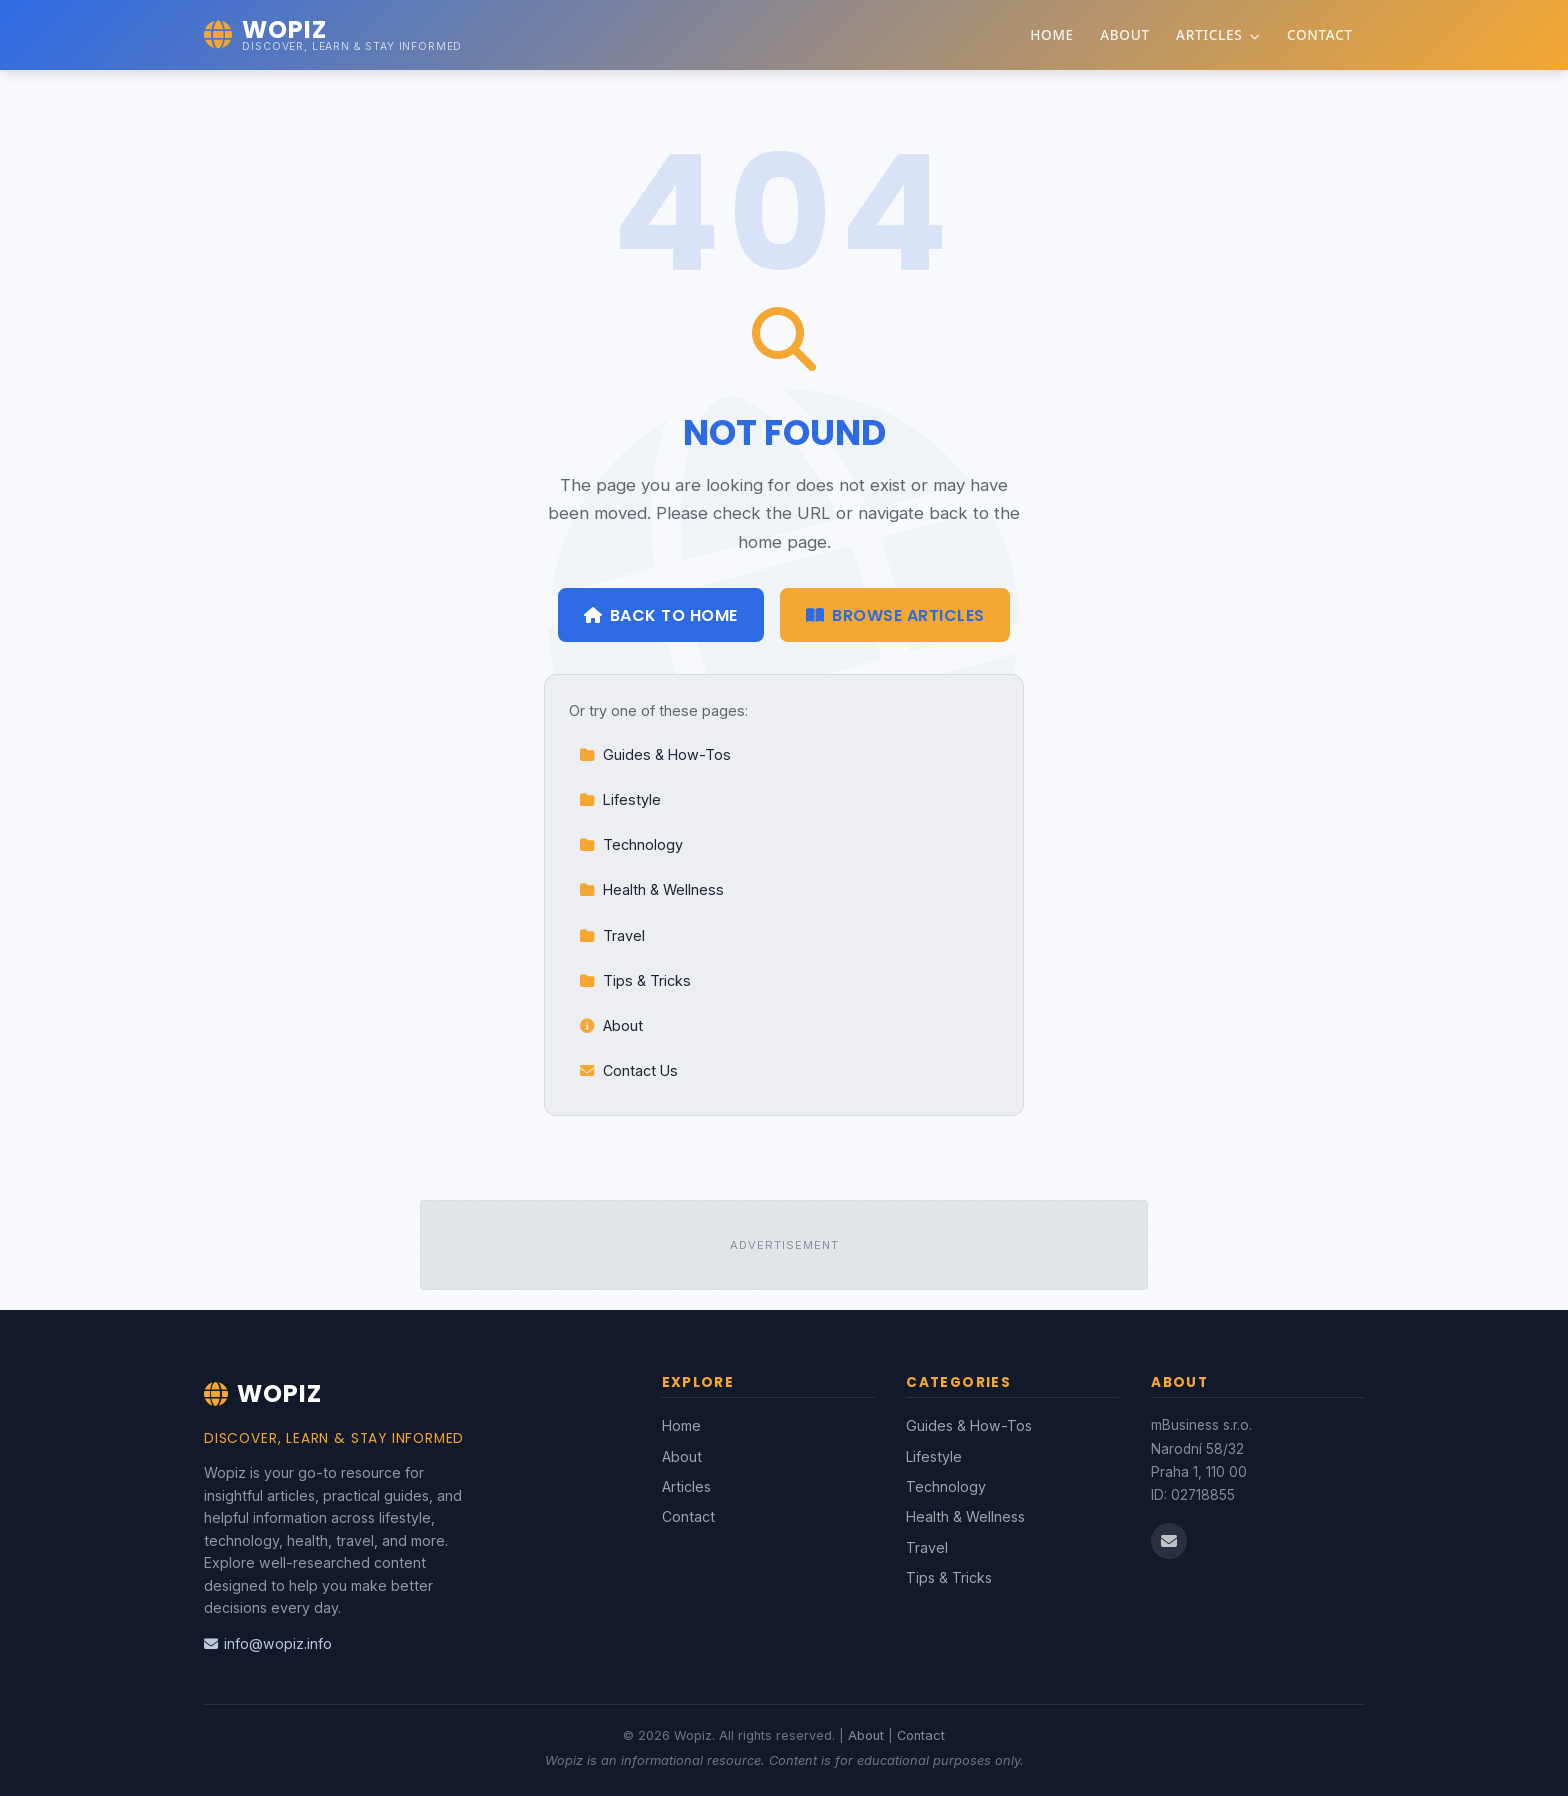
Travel (612, 935)
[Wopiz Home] (333, 35)
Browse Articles (895, 615)
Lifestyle (620, 799)
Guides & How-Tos (655, 754)
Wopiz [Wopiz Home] (263, 1393)
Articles (1218, 34)
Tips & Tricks (635, 980)
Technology (631, 844)
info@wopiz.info (268, 1643)
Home (1052, 34)
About (1125, 34)
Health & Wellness (651, 889)
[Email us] (1169, 1541)
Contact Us (628, 1070)
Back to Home (661, 615)
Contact (1320, 34)
